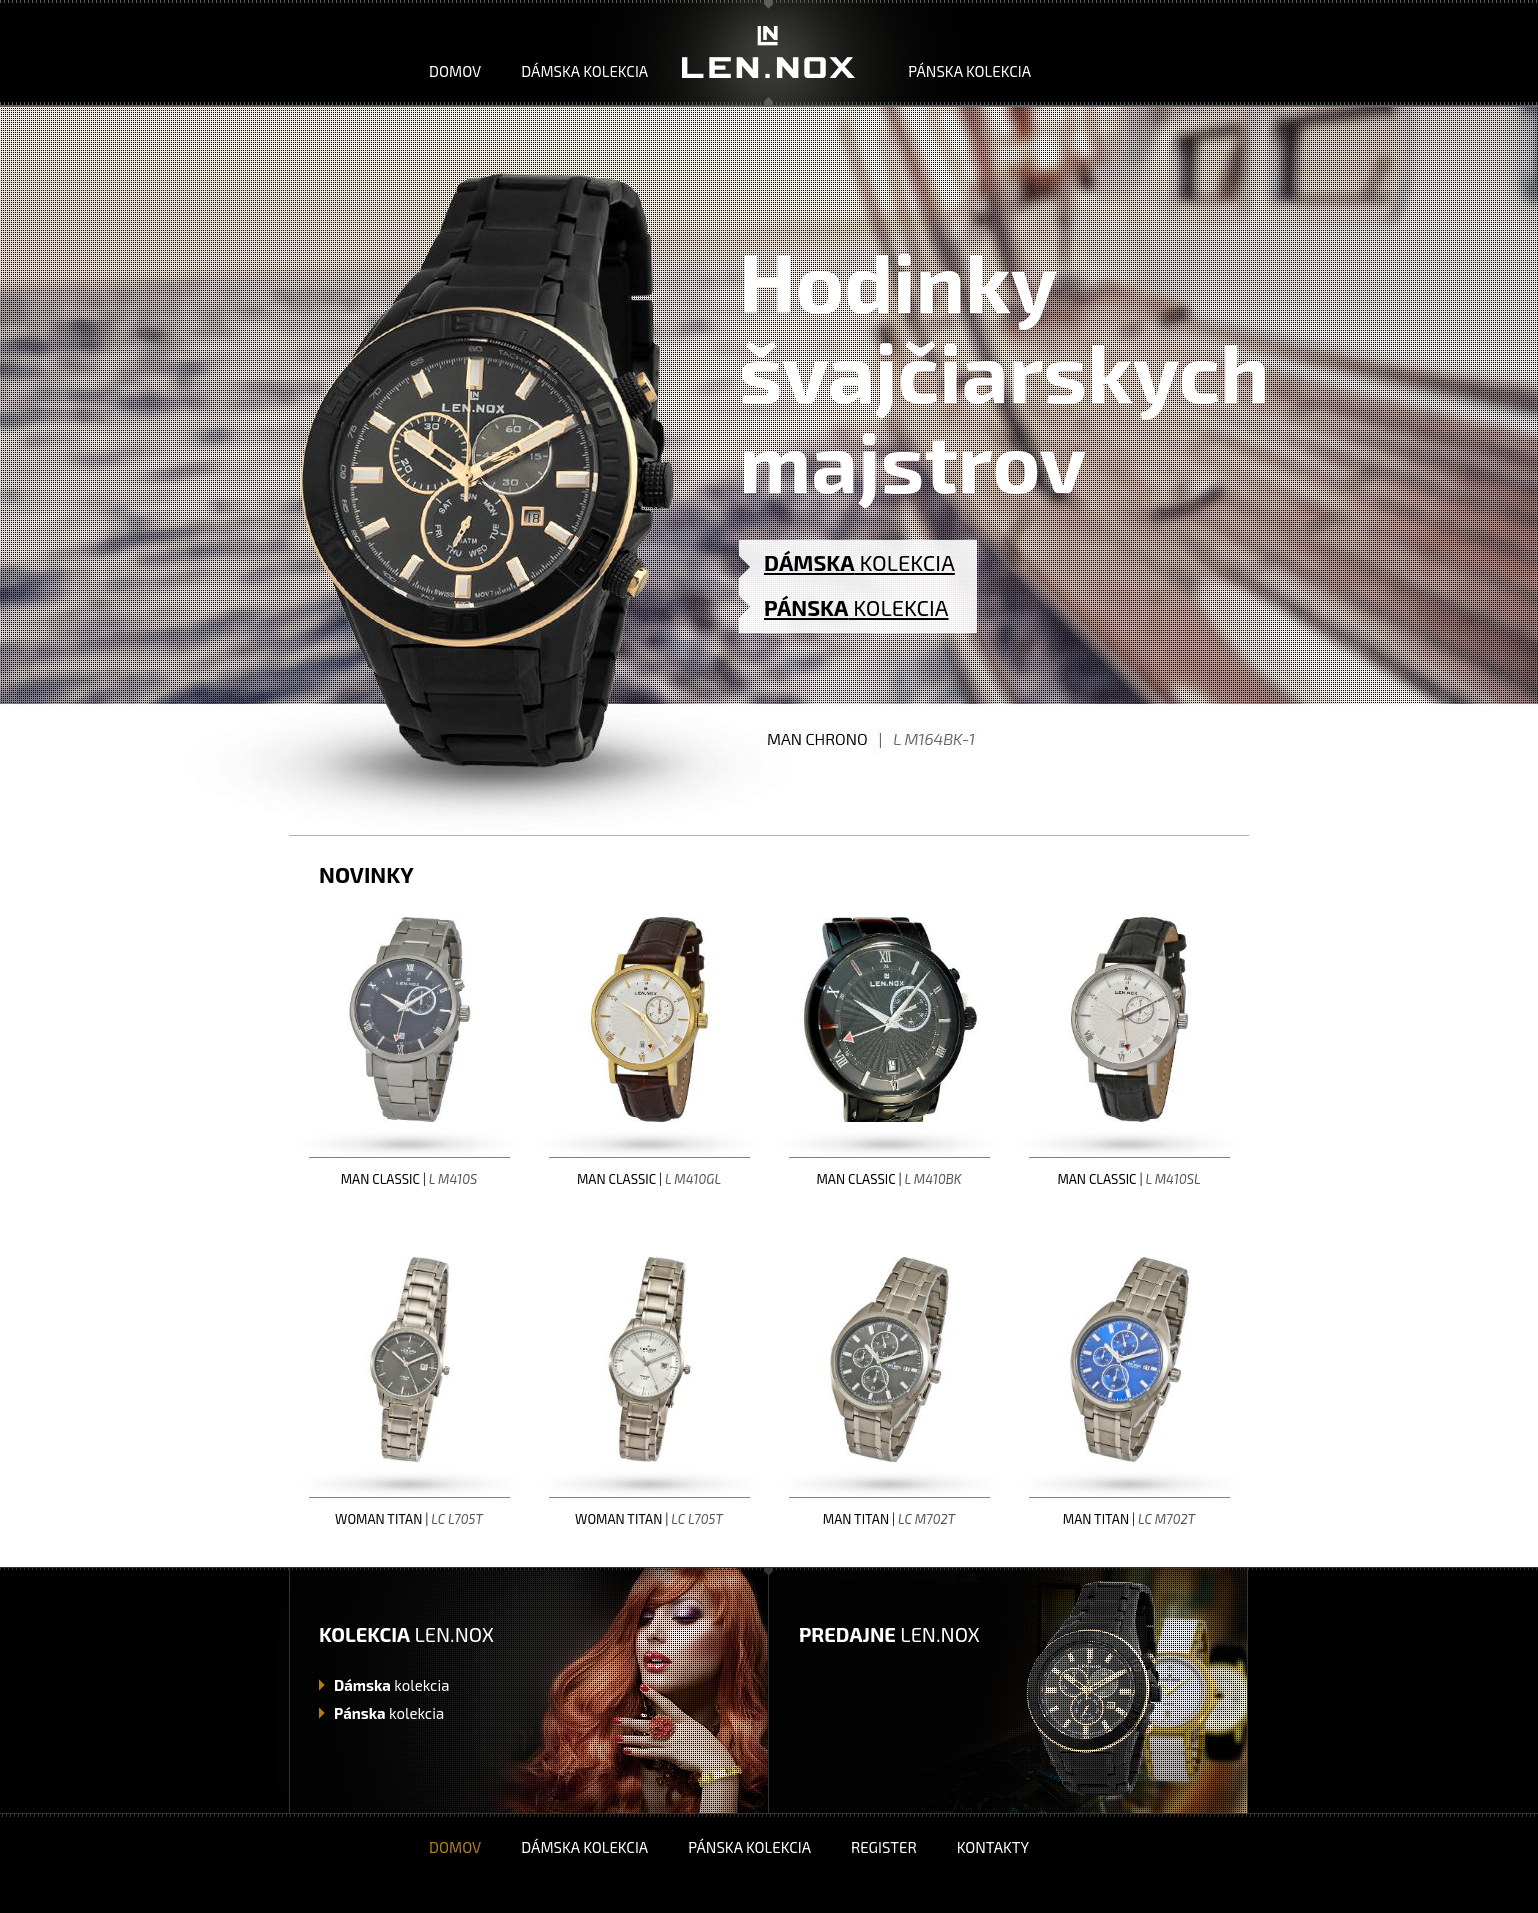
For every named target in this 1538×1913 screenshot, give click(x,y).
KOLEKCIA (859, 562)
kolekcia (391, 1685)
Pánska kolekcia (969, 71)
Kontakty (993, 1847)
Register (884, 1847)
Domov (455, 71)
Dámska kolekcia (584, 71)
